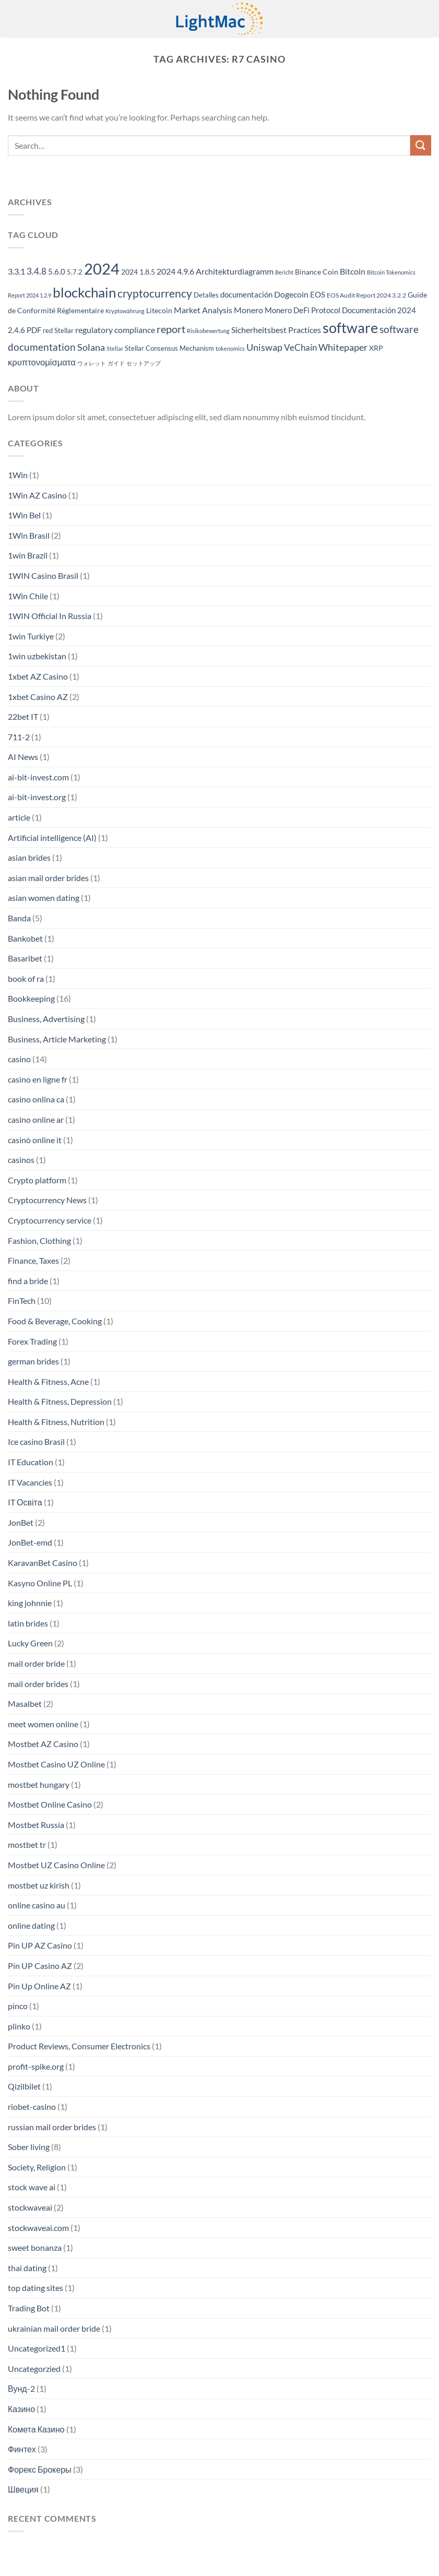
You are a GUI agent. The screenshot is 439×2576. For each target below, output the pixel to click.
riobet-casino (32, 2106)
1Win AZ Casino (37, 495)
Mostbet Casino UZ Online (56, 1764)
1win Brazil (28, 555)
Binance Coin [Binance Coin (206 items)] (316, 271)
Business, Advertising (46, 1019)
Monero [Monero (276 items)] (248, 310)
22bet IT (23, 716)
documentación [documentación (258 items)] (246, 294)
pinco (18, 2006)
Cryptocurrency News (47, 1200)
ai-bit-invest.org (37, 797)
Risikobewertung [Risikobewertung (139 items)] (208, 330)
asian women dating (43, 898)
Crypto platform (37, 1180)
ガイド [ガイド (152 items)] (116, 363)
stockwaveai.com (38, 2228)
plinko (19, 2026)
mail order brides (38, 1684)
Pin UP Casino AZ (40, 1965)
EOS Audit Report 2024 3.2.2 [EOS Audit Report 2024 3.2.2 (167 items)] (366, 295)
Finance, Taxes (33, 1260)
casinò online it (35, 1140)
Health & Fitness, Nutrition (56, 1422)
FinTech (21, 1300)
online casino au (36, 1905)
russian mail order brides (52, 2127)
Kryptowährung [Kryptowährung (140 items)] (125, 310)
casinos (21, 1160)
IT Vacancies (30, 1482)
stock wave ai (31, 2187)
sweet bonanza (35, 2247)
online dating (31, 1925)
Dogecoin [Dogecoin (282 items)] (291, 294)
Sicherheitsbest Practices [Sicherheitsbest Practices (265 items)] (276, 330)
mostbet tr (27, 1844)
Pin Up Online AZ (39, 1986)
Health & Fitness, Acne (48, 1381)
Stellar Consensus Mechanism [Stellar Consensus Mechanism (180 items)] (169, 348)
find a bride (28, 1281)
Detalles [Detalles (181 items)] (206, 295)
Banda (19, 918)
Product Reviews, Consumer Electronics (79, 2046)
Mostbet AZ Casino (43, 1744)
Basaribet (25, 958)
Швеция (23, 2489)
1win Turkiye (31, 636)
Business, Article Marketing (57, 1039)
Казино (21, 2409)
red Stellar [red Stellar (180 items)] (58, 330)
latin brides (28, 1623)
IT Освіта (25, 1502)
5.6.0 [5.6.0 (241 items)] (56, 271)
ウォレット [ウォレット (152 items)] (91, 363)
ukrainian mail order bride (54, 2328)
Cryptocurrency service (49, 1220)
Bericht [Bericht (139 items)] (284, 272)
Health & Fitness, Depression (60, 1401)
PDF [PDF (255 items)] (34, 330)
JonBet (20, 1522)
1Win (18, 475)
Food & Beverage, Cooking (55, 1321)
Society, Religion (37, 2167)
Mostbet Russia (36, 1825)
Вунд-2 (21, 2388)
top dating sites (35, 2288)
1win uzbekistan (37, 656)
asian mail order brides (48, 878)
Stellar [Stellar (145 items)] (114, 348)
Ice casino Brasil (36, 1441)
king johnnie (30, 1603)
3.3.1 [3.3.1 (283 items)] (16, 271)
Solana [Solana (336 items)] (91, 347)
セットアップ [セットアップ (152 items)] (143, 363)
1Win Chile (28, 596)
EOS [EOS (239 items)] (317, 294)
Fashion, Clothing (39, 1240)
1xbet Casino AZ (38, 697)
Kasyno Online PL (40, 1583)
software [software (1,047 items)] (350, 327)
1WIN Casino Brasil (43, 575)
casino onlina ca (36, 1099)
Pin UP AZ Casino (40, 1945)
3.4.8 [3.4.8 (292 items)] (36, 271)
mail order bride (36, 1663)
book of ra (26, 978)
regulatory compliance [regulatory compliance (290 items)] (115, 330)
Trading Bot (29, 2308)
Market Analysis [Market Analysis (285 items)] (203, 310)
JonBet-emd (30, 1542)
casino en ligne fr (37, 1079)
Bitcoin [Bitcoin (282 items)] (352, 271)
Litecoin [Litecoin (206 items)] (159, 310)
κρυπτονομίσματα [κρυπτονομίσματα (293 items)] (42, 362)
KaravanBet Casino (42, 1563)
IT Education (30, 1462)
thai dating (27, 2268)
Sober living (29, 2147)
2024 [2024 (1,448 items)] (102, 268)
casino (19, 1059)
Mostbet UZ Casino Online (56, 1865)
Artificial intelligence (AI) (52, 837)
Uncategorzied (34, 2368)
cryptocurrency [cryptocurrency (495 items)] (154, 293)
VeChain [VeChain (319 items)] (300, 347)
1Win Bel (24, 515)
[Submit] (420, 145)
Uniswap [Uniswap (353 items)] (264, 347)
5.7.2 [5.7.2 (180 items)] (74, 272)
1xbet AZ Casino (38, 676)
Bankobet (25, 938)
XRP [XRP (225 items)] (376, 347)
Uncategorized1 (36, 2348)
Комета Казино (36, 2429)
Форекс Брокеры (40, 2469)
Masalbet (25, 1703)
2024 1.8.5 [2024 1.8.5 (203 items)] (138, 272)
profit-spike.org (36, 2066)
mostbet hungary (38, 1784)
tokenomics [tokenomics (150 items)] (230, 348)
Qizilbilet (24, 2086)
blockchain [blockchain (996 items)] (84, 292)
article (19, 817)
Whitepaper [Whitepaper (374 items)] (342, 347)
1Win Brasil (29, 535)
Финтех (22, 2449)
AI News (23, 757)
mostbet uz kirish (38, 1885)
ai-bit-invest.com (38, 777)
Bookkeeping (31, 998)
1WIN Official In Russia (49, 616)
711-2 (19, 737)
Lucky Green (30, 1643)
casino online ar (36, 1119)
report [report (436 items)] (171, 329)
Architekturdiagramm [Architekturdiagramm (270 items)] (235, 271)
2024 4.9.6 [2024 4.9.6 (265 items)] (175, 271)
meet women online (43, 1724)
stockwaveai (30, 2207)
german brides (33, 1361)
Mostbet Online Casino (50, 1804)
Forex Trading (32, 1341)
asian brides (29, 857)
